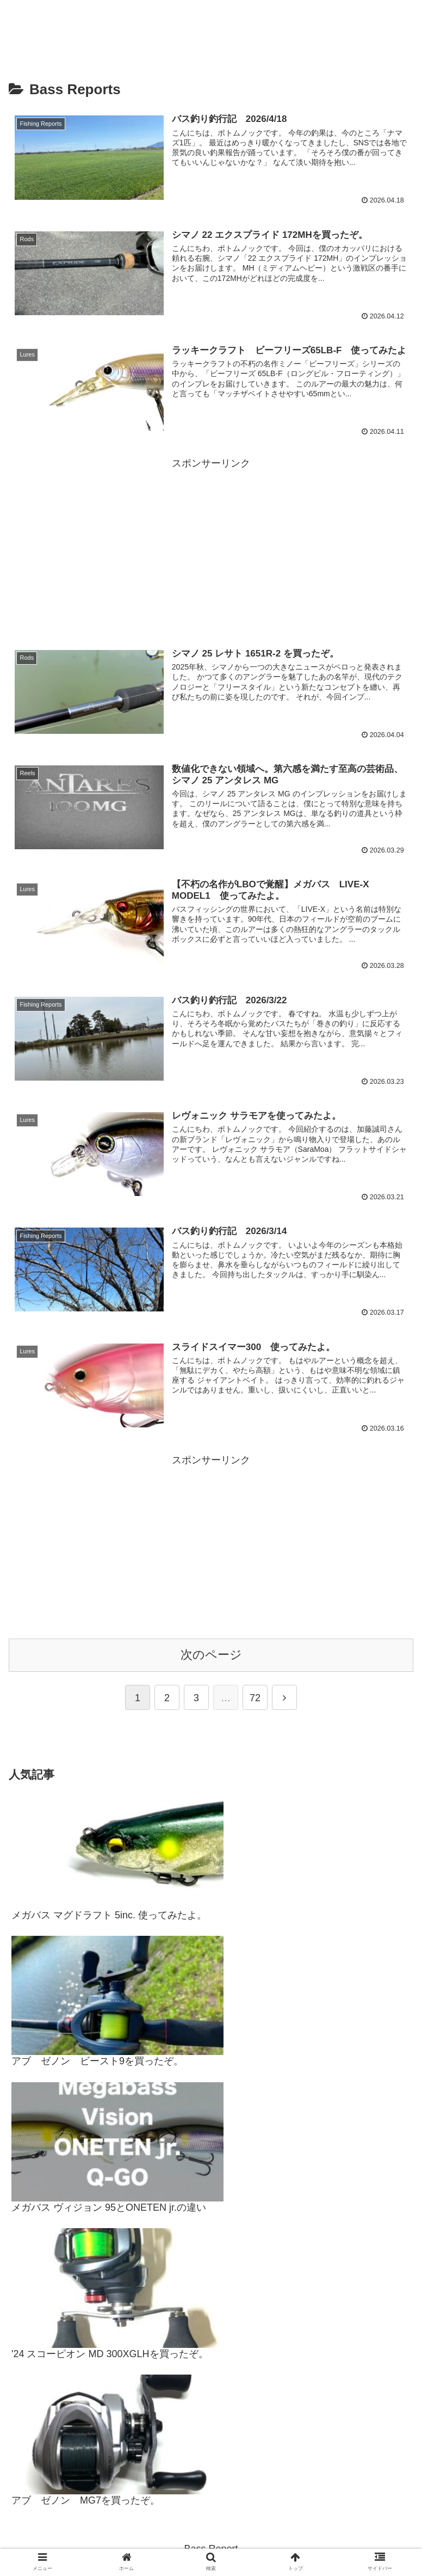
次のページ (211, 1654)
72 (255, 1697)
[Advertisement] (211, 548)
